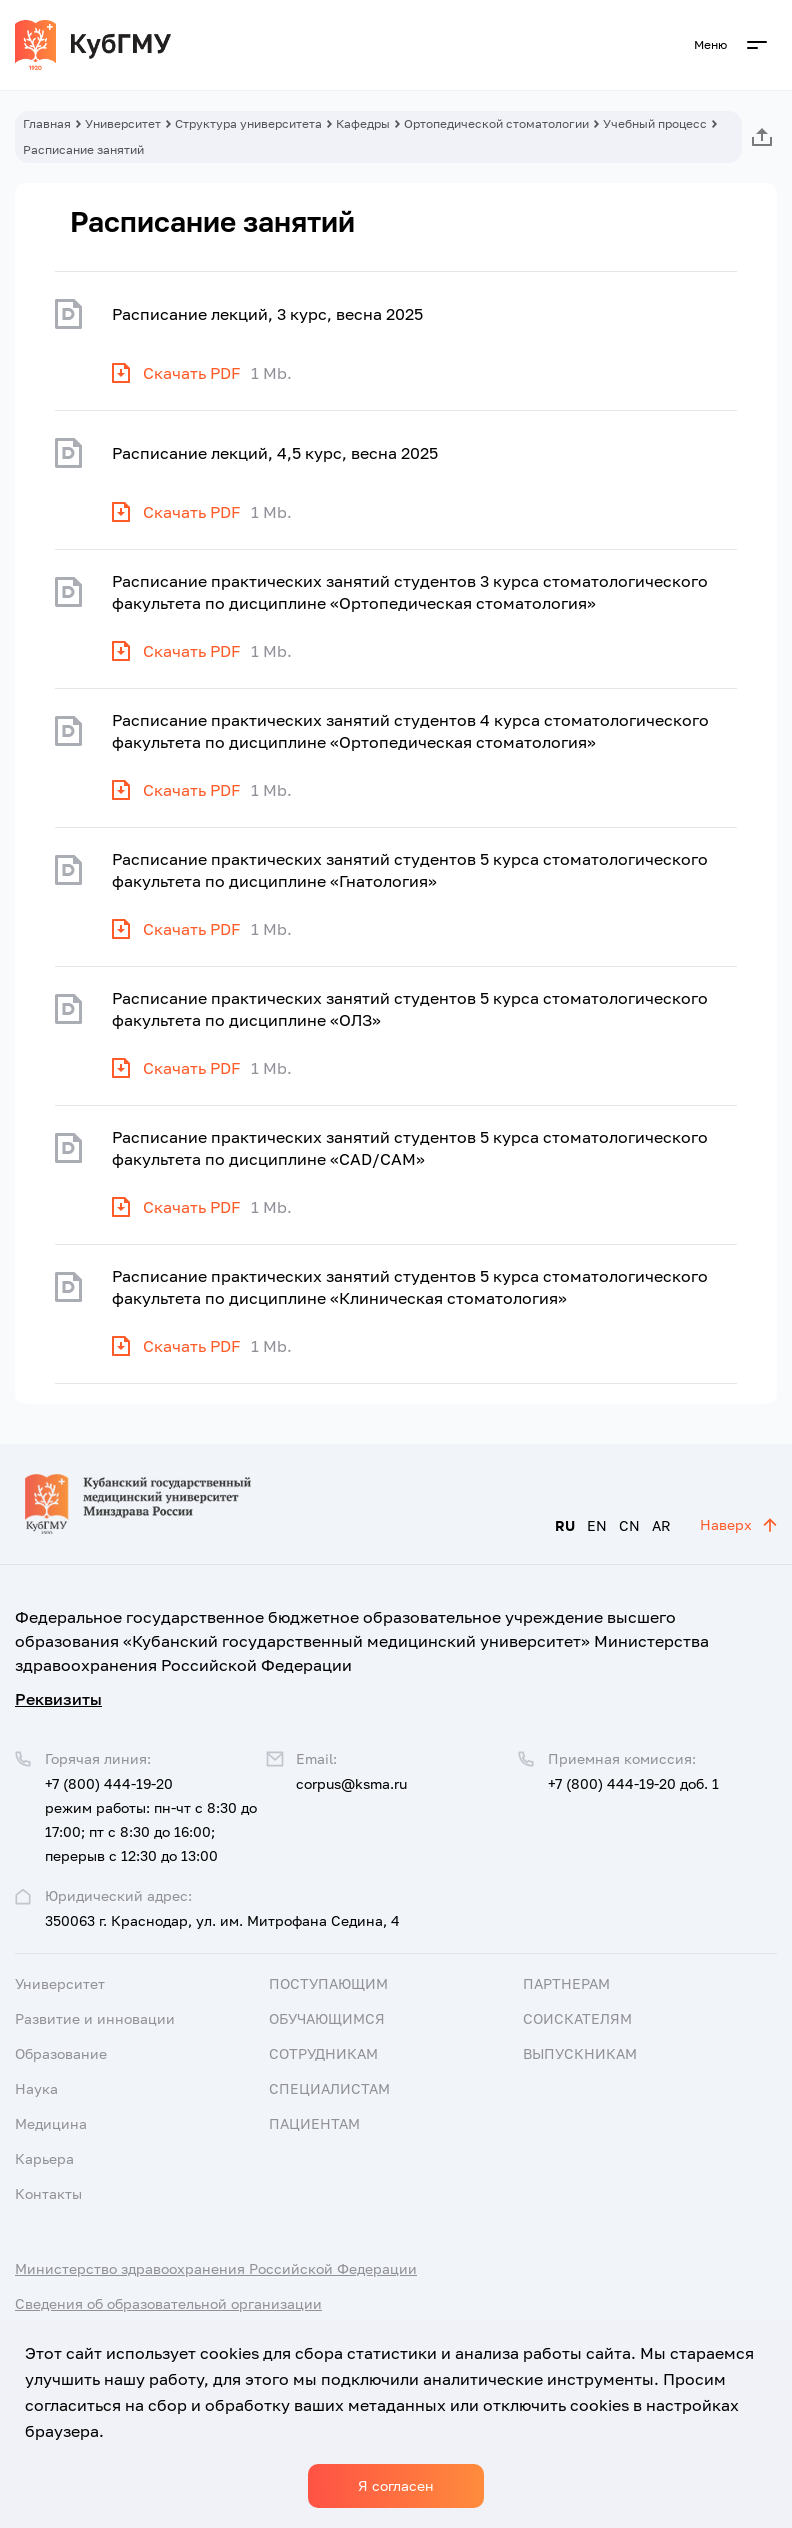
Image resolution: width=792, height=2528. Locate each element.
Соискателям (577, 2018)
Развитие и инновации (95, 2018)
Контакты (48, 2193)
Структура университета (248, 123)
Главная (47, 123)
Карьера (44, 2158)
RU (565, 1525)
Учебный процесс (655, 123)
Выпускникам (580, 2053)
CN (629, 1525)
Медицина (51, 2123)
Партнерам (566, 1983)
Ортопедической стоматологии (496, 123)
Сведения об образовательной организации (168, 2303)
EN (597, 1525)
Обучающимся (327, 2018)
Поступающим (328, 1983)
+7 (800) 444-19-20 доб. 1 (633, 1783)
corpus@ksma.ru (351, 1783)
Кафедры (363, 123)
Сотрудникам (323, 2053)
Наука (36, 2088)
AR (661, 1525)
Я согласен (396, 2485)
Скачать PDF (192, 373)
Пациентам (314, 2123)
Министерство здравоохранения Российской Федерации (216, 2268)
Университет (123, 123)
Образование (61, 2053)
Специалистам (329, 2088)
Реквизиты (58, 1699)
